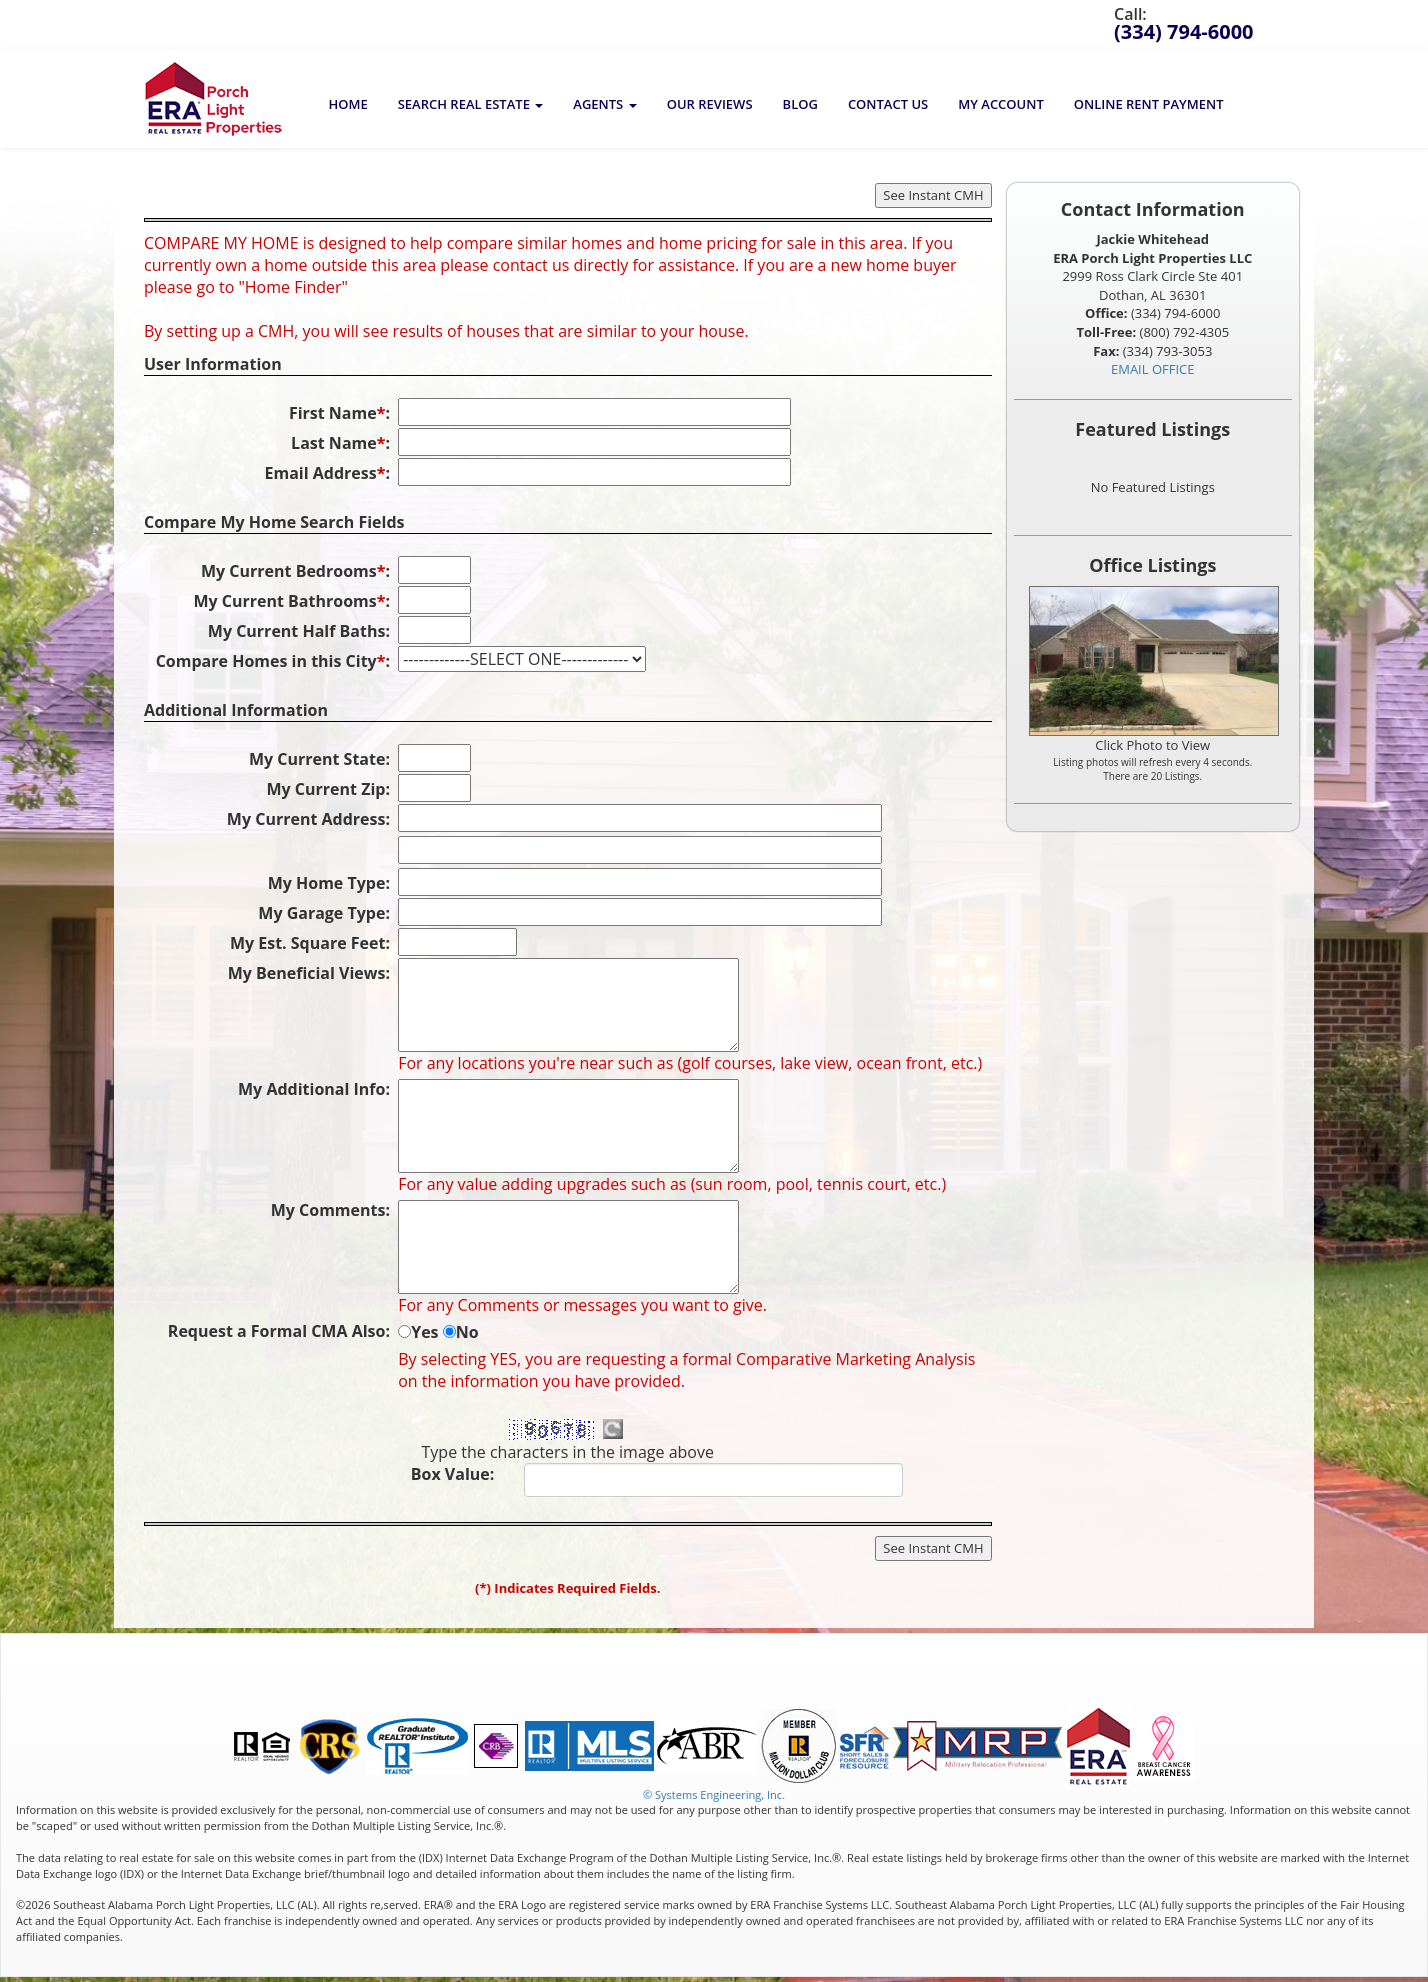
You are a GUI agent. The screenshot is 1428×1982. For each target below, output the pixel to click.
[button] (471, 104)
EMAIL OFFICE (1153, 369)
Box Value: (453, 1474)
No (467, 1332)
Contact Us (888, 104)
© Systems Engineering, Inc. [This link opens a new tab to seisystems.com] (714, 1794)
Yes (424, 1332)
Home (347, 104)
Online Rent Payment (1149, 104)
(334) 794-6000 (1184, 31)
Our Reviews (710, 104)
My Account (1001, 104)
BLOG (800, 104)
